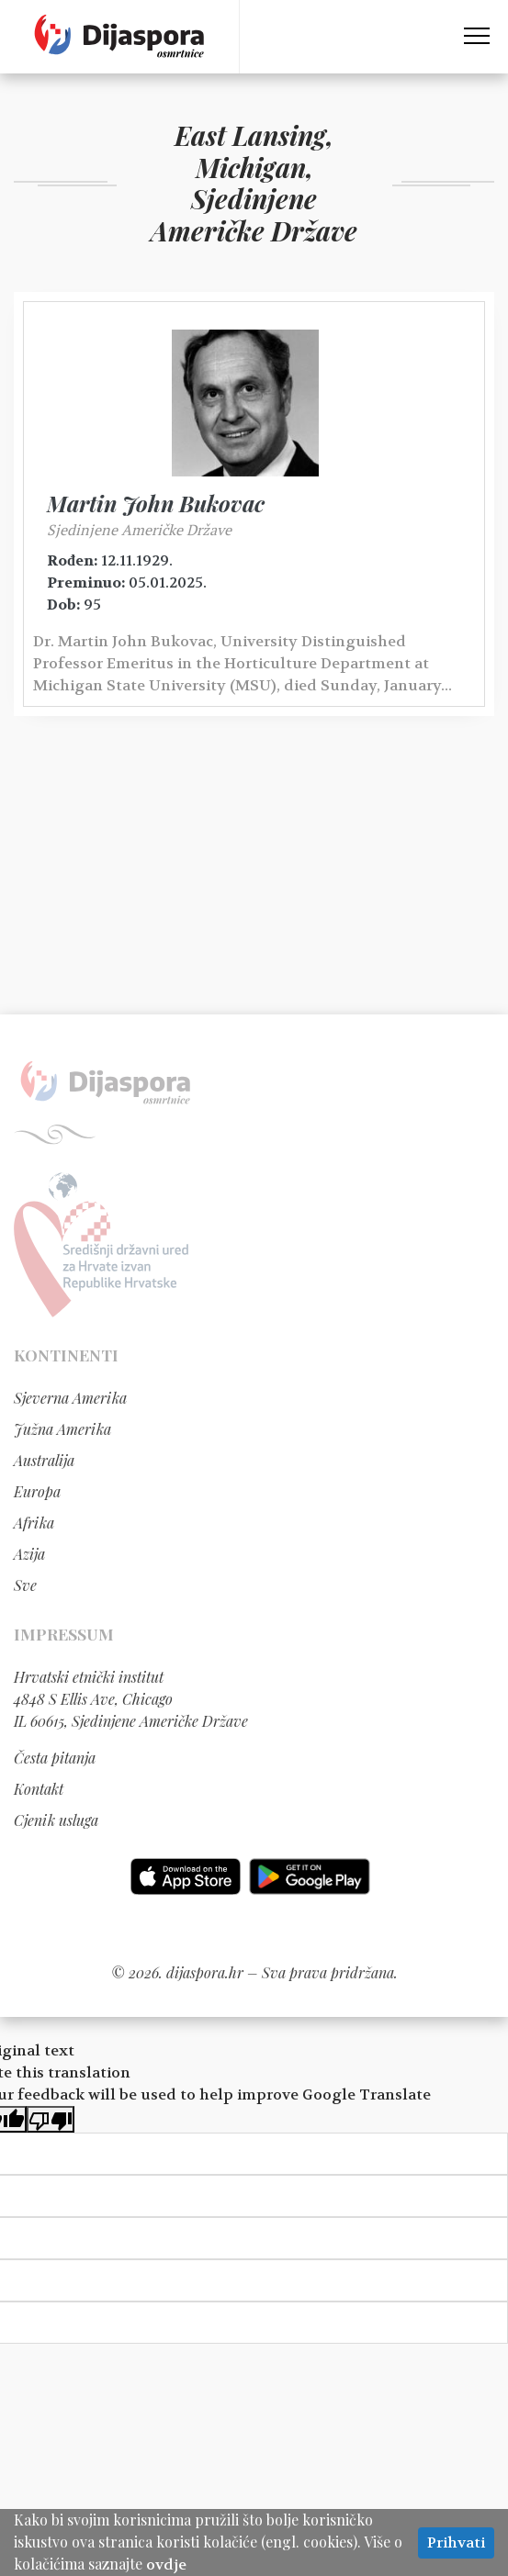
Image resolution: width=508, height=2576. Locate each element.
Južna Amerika (62, 1429)
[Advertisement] (254, 872)
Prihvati (456, 2542)
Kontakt (38, 1788)
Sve (25, 1585)
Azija (29, 1553)
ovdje (166, 2564)
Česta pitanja (55, 1757)
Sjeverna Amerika (70, 1397)
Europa (37, 1491)
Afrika (34, 1522)
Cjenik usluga (56, 1820)
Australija (44, 1460)
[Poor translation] (50, 2119)
